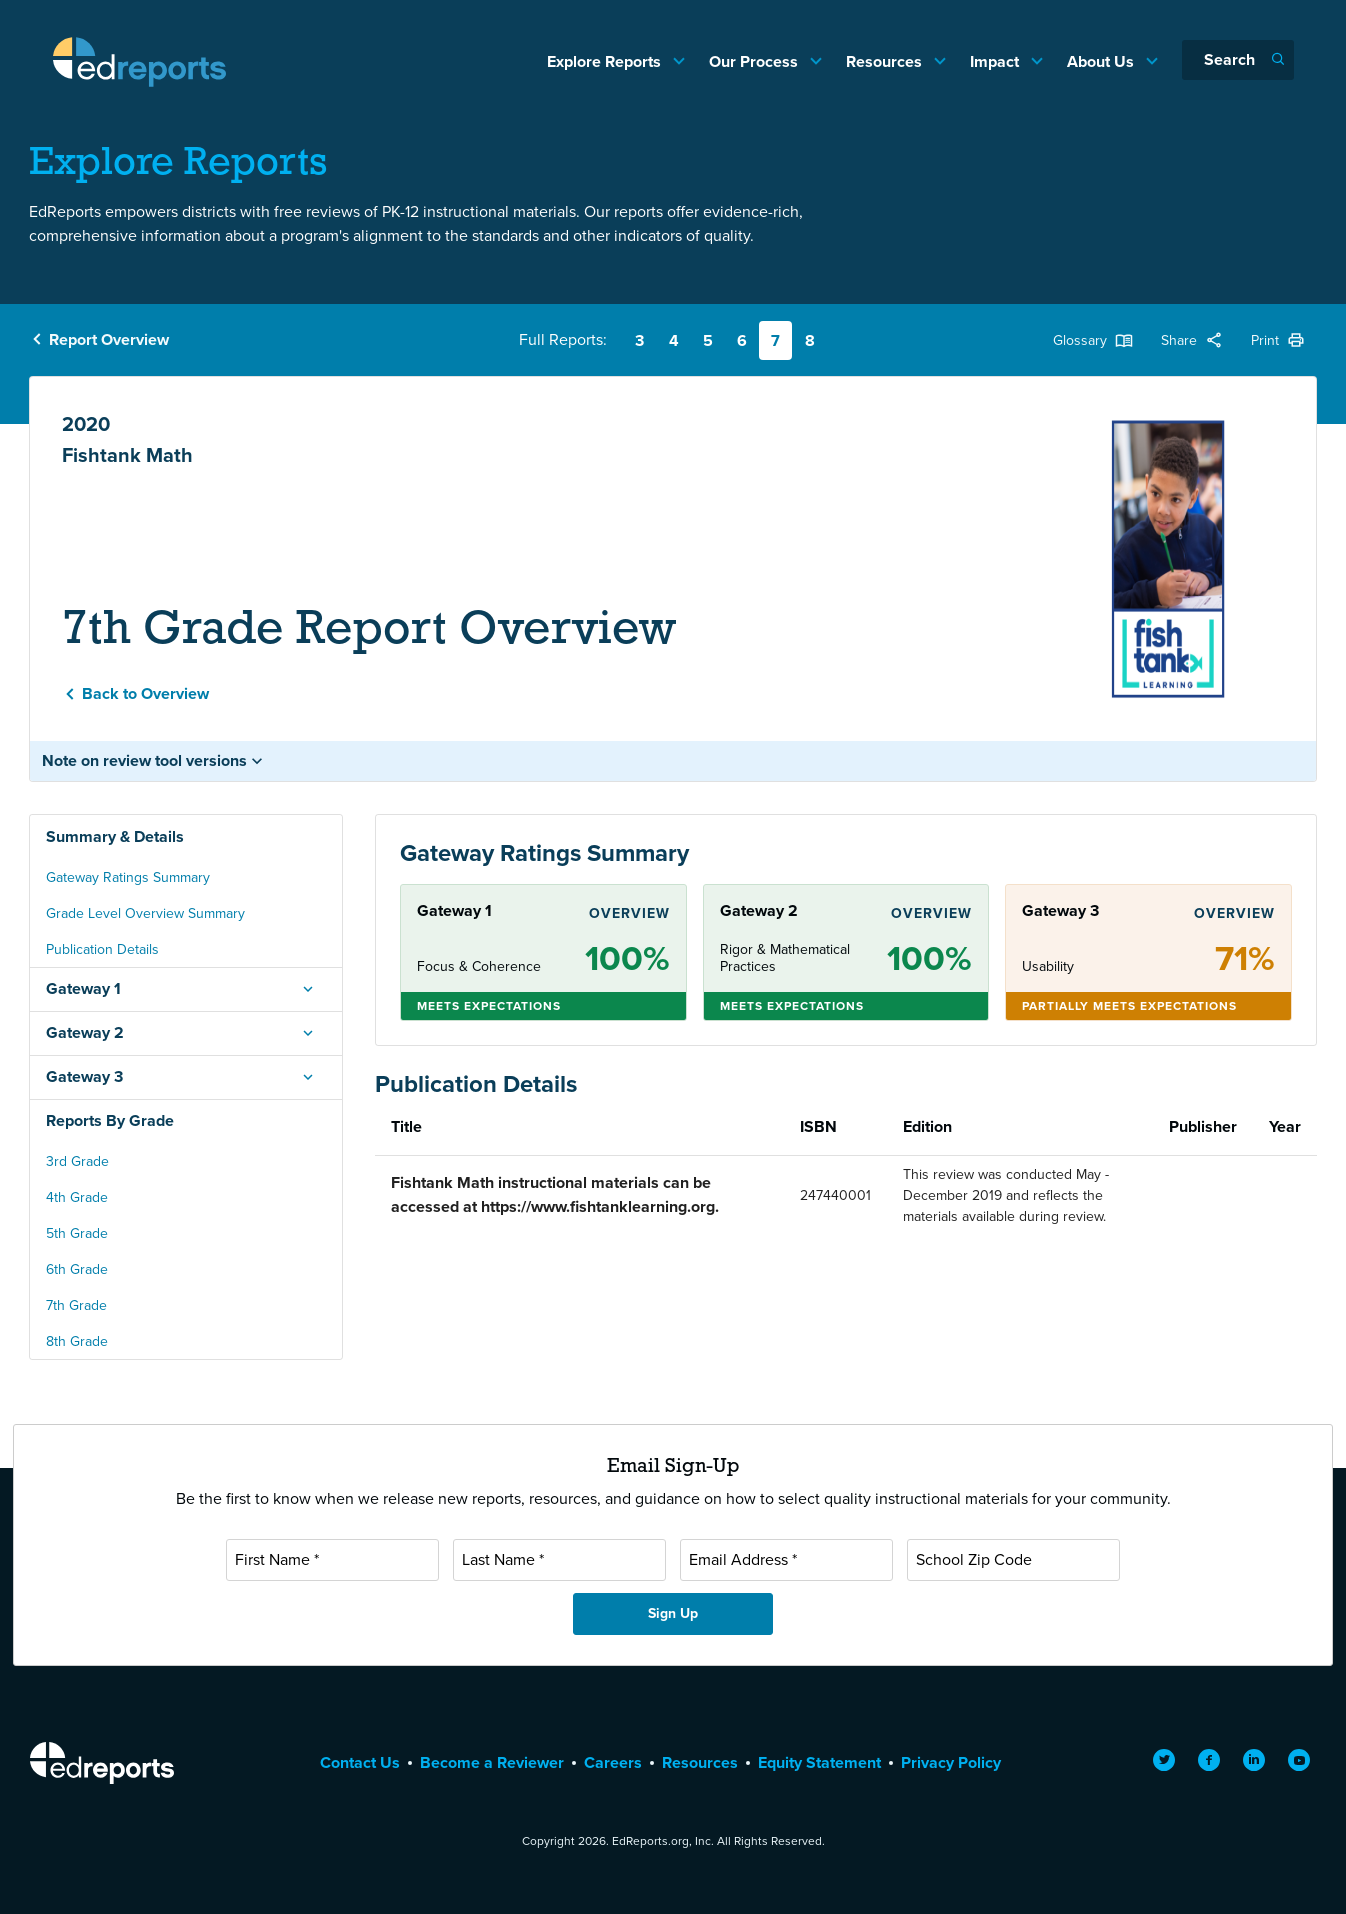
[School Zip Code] (1013, 1560)
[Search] (1238, 60)
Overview (629, 913)
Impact (996, 61)
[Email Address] (786, 1560)
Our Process (755, 61)
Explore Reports (606, 61)
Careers (613, 1762)
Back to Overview (145, 693)
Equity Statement (819, 1762)
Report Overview (109, 339)
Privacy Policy (951, 1762)
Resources (886, 61)
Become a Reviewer (492, 1762)
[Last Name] (559, 1560)
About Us (1102, 61)
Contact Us (360, 1762)
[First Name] (332, 1560)
